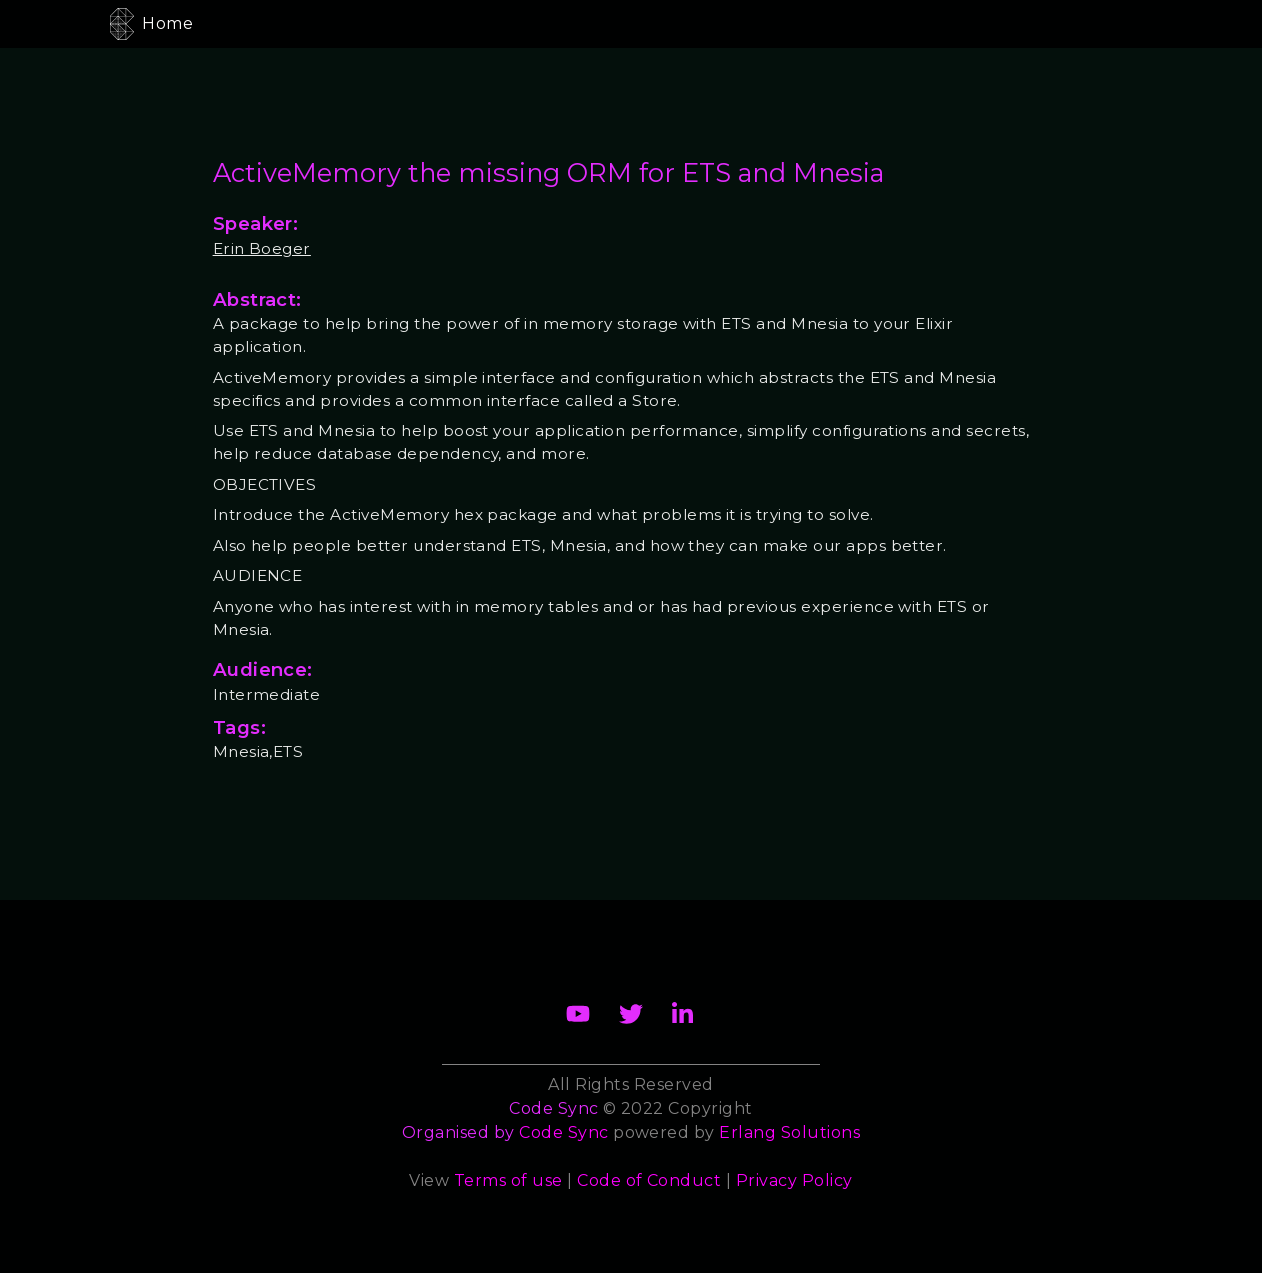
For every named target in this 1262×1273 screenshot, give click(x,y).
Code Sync (563, 1132)
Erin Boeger (262, 248)
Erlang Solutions (789, 1132)
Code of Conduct (649, 1180)
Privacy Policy (794, 1180)
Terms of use (508, 1180)
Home (167, 23)
